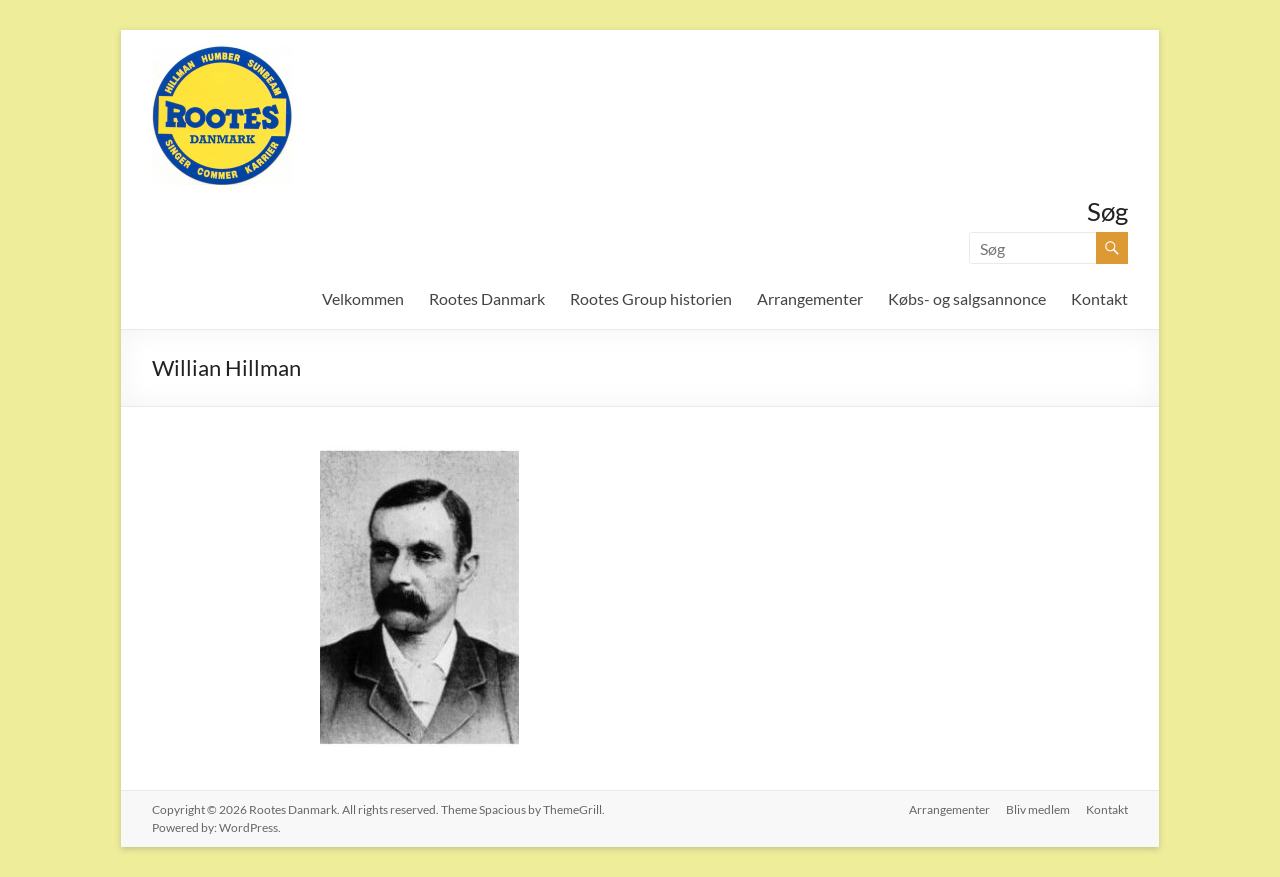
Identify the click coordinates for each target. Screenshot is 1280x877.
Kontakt (1099, 298)
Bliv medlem (1038, 809)
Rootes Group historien (651, 298)
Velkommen (363, 298)
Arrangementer (810, 298)
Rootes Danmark (487, 298)
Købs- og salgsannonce (967, 298)
